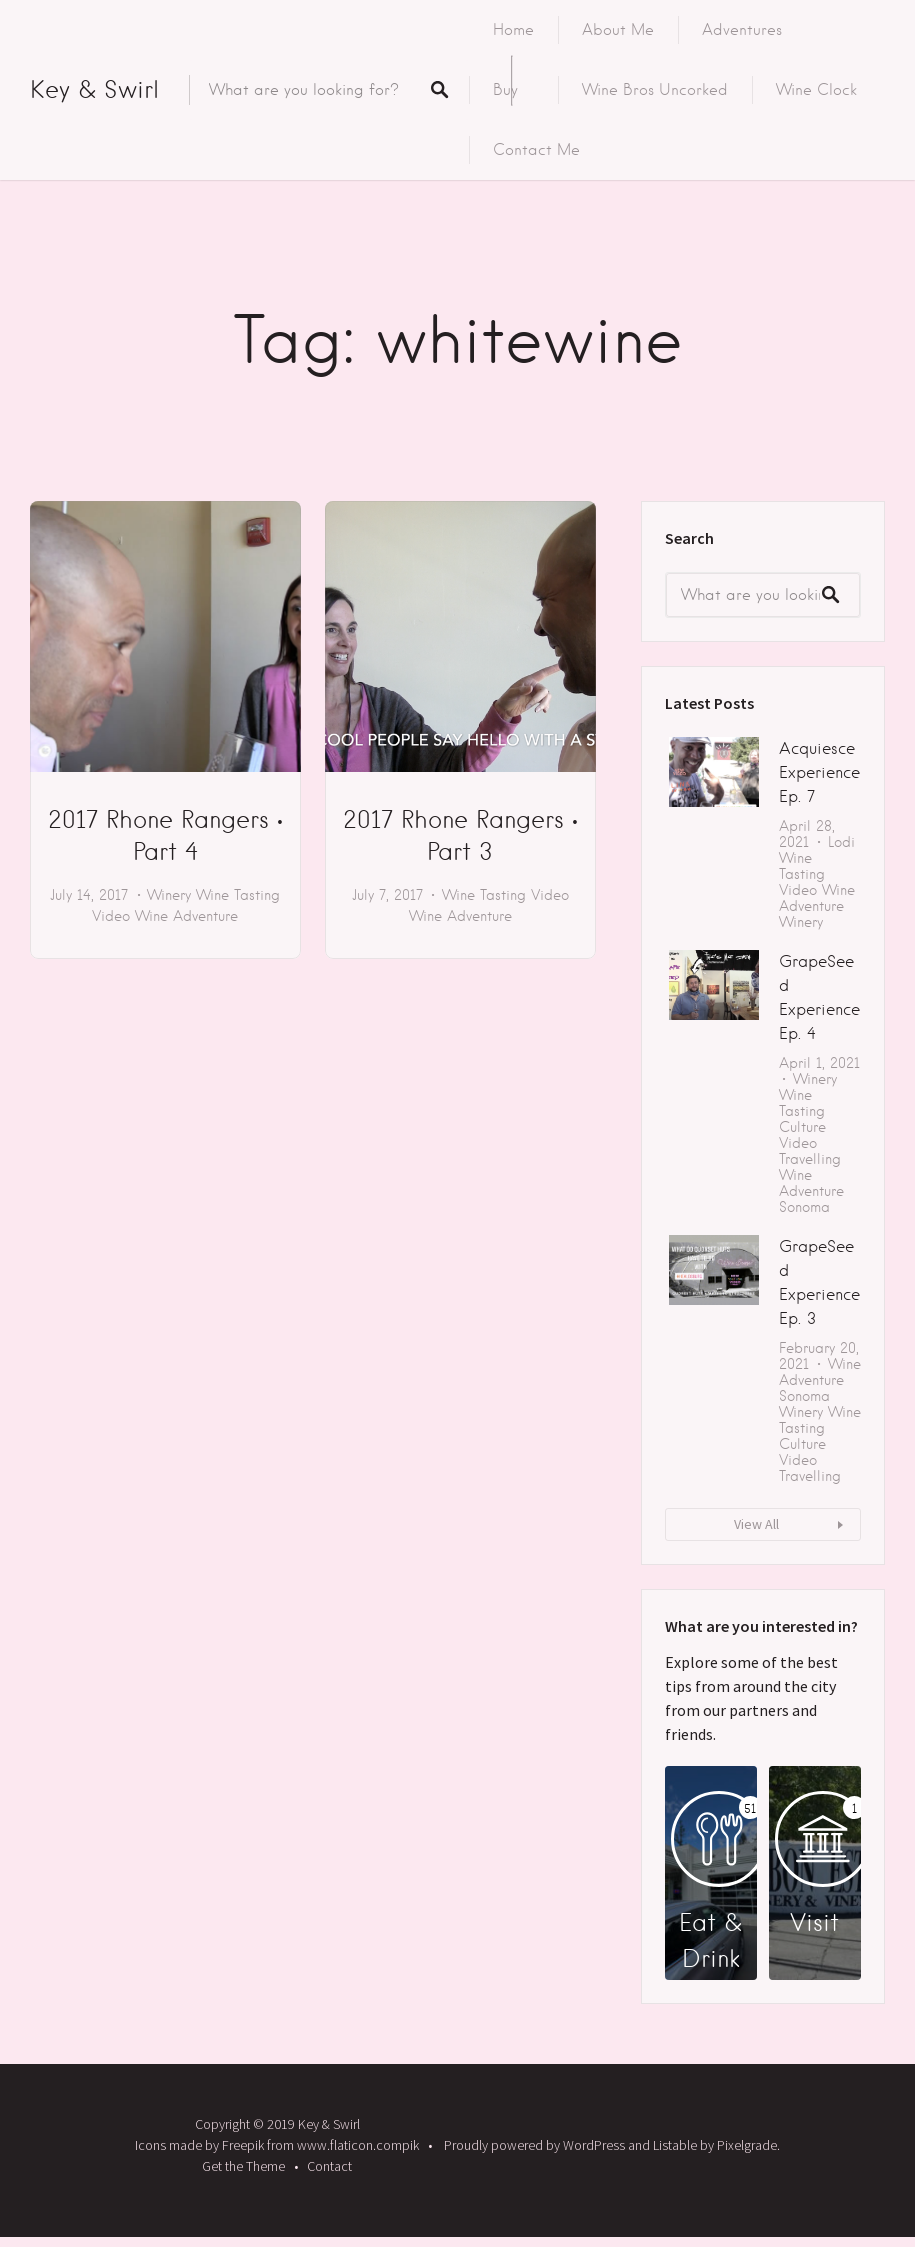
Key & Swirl (94, 89)
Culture (802, 1127)
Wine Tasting (238, 895)
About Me (618, 30)
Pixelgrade (747, 2145)
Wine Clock (816, 90)
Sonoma (804, 1207)
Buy (505, 90)
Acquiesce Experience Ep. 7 (819, 772)
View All (756, 1524)
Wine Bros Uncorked (655, 90)
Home (513, 30)
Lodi (841, 842)
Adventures (742, 30)
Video (111, 916)
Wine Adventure (186, 916)
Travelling (810, 1159)
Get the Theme (243, 2166)
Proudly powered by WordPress (534, 2145)
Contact (329, 2166)
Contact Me (536, 150)
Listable (675, 2145)
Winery (169, 895)
